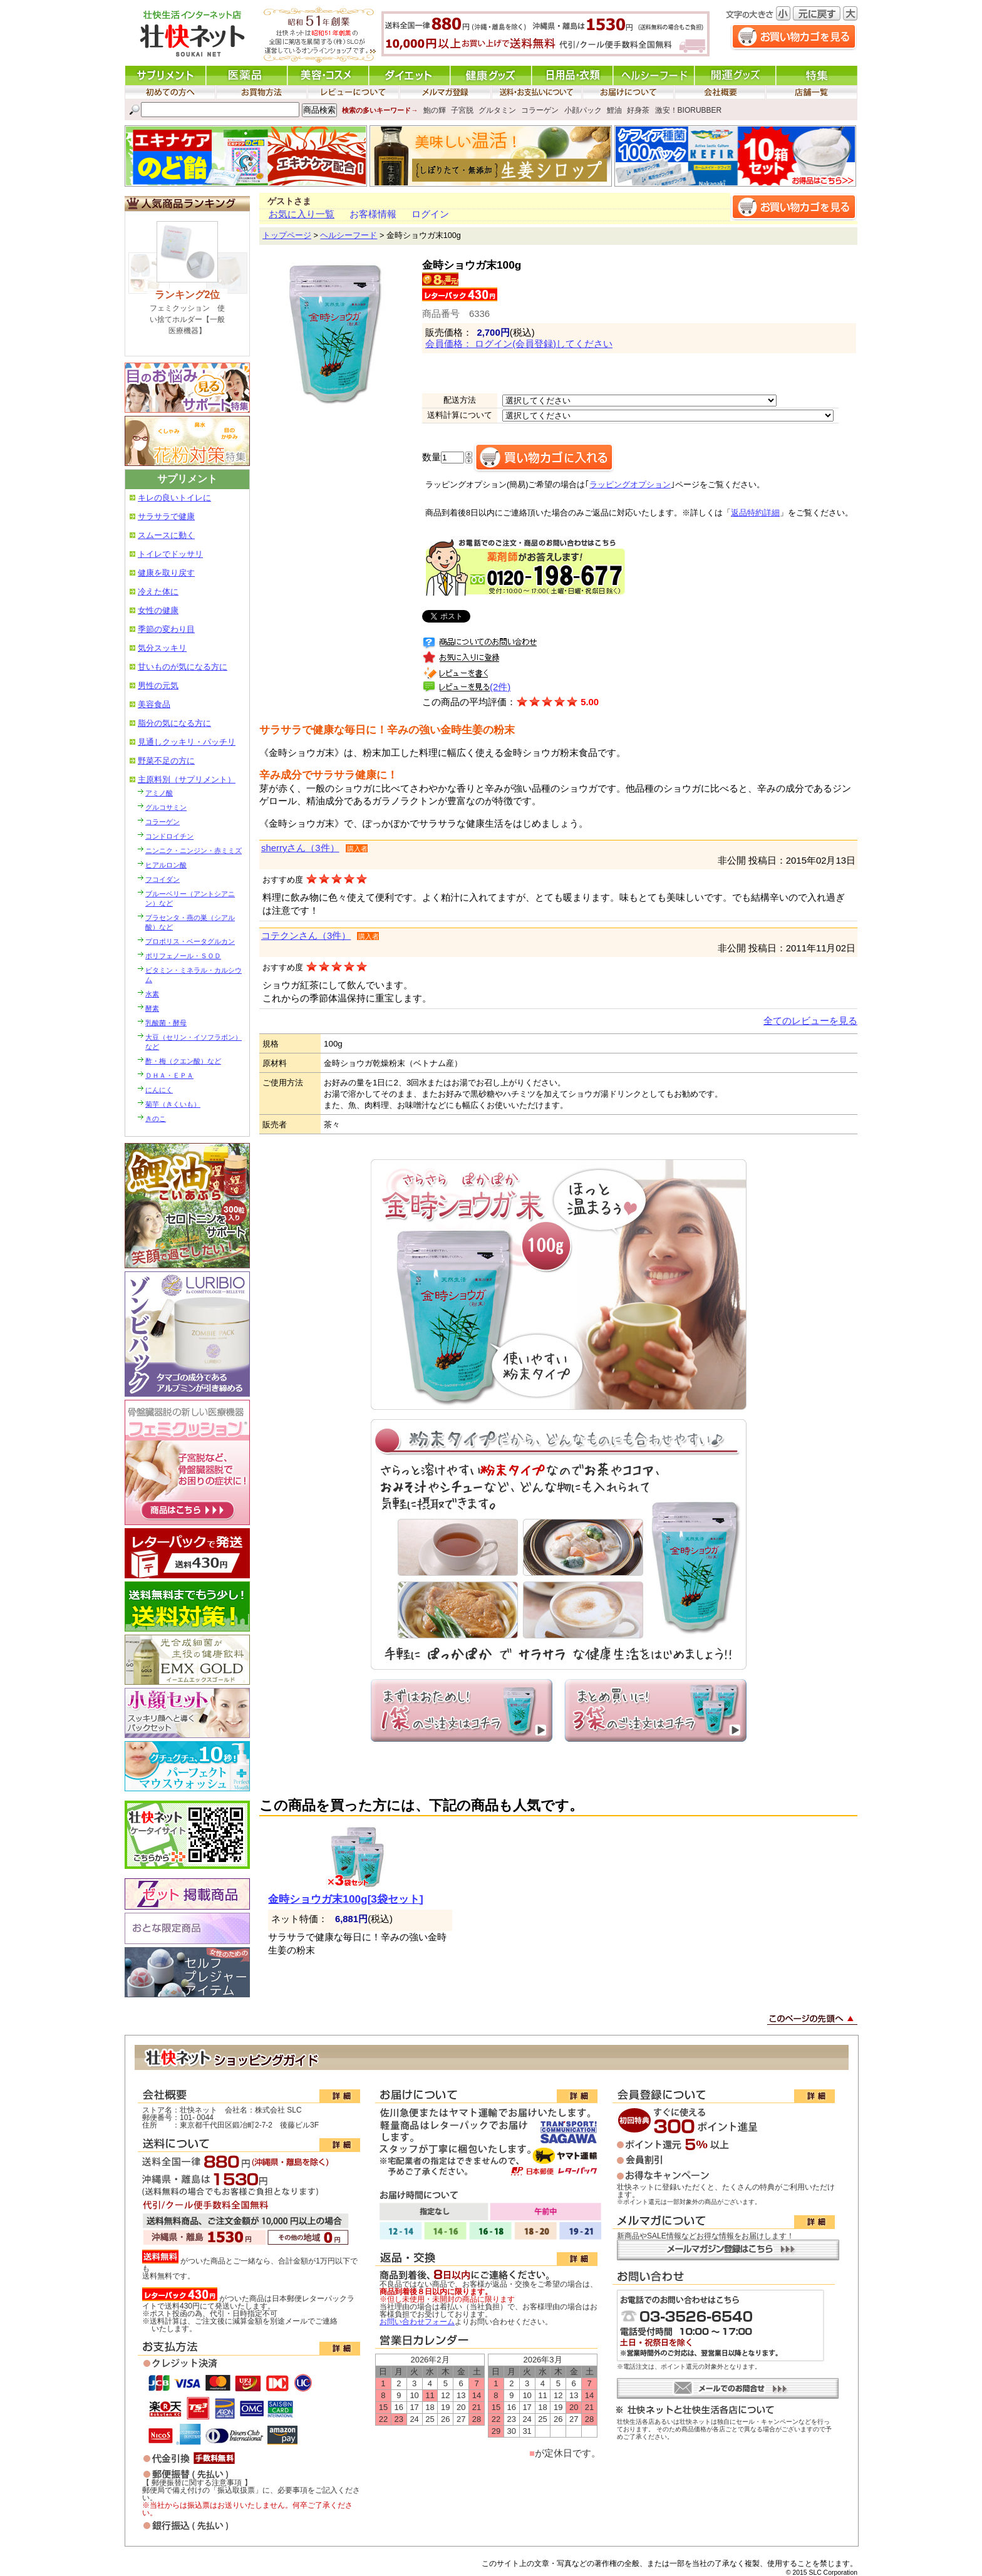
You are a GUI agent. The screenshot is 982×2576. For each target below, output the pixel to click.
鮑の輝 (434, 110)
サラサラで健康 (166, 516)
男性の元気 (158, 685)
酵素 (152, 1008)
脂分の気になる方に (174, 723)
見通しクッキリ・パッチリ (186, 742)
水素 (152, 994)
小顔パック (583, 110)
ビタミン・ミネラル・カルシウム (193, 974)
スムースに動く (166, 535)
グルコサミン (166, 807)
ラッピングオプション (630, 484)
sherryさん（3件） (300, 848)
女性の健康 (158, 610)
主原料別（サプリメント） (186, 779)
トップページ (286, 235)
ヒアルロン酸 (166, 865)
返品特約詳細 (755, 513)
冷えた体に (158, 591)
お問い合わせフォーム (417, 2321)
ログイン (430, 214)
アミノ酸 (159, 793)
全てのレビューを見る (810, 1021)
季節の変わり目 (166, 629)
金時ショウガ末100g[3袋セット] (345, 1899)
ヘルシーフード (348, 235)
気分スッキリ (162, 648)
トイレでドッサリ (170, 554)
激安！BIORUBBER (688, 110)
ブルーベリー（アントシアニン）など (190, 898)
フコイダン (162, 879)
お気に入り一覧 (301, 214)
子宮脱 (462, 110)
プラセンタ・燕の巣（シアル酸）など (190, 922)
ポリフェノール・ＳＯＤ (183, 956)
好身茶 (638, 110)
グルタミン (497, 110)
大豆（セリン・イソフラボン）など (193, 1041)
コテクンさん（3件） (306, 936)
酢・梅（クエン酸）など (183, 1061)
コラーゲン (540, 110)
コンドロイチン (169, 836)
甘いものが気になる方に (182, 666)
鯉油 (614, 110)
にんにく (159, 1090)
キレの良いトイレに (174, 497)
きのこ (155, 1118)
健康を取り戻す (166, 572)
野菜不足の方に (166, 760)
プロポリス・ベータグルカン (190, 941)
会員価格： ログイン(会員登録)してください (518, 344)
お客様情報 (372, 214)
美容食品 (154, 704)
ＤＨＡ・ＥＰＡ (169, 1075)
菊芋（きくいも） (172, 1104)
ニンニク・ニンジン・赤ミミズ (193, 850)
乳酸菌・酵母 (166, 1023)
